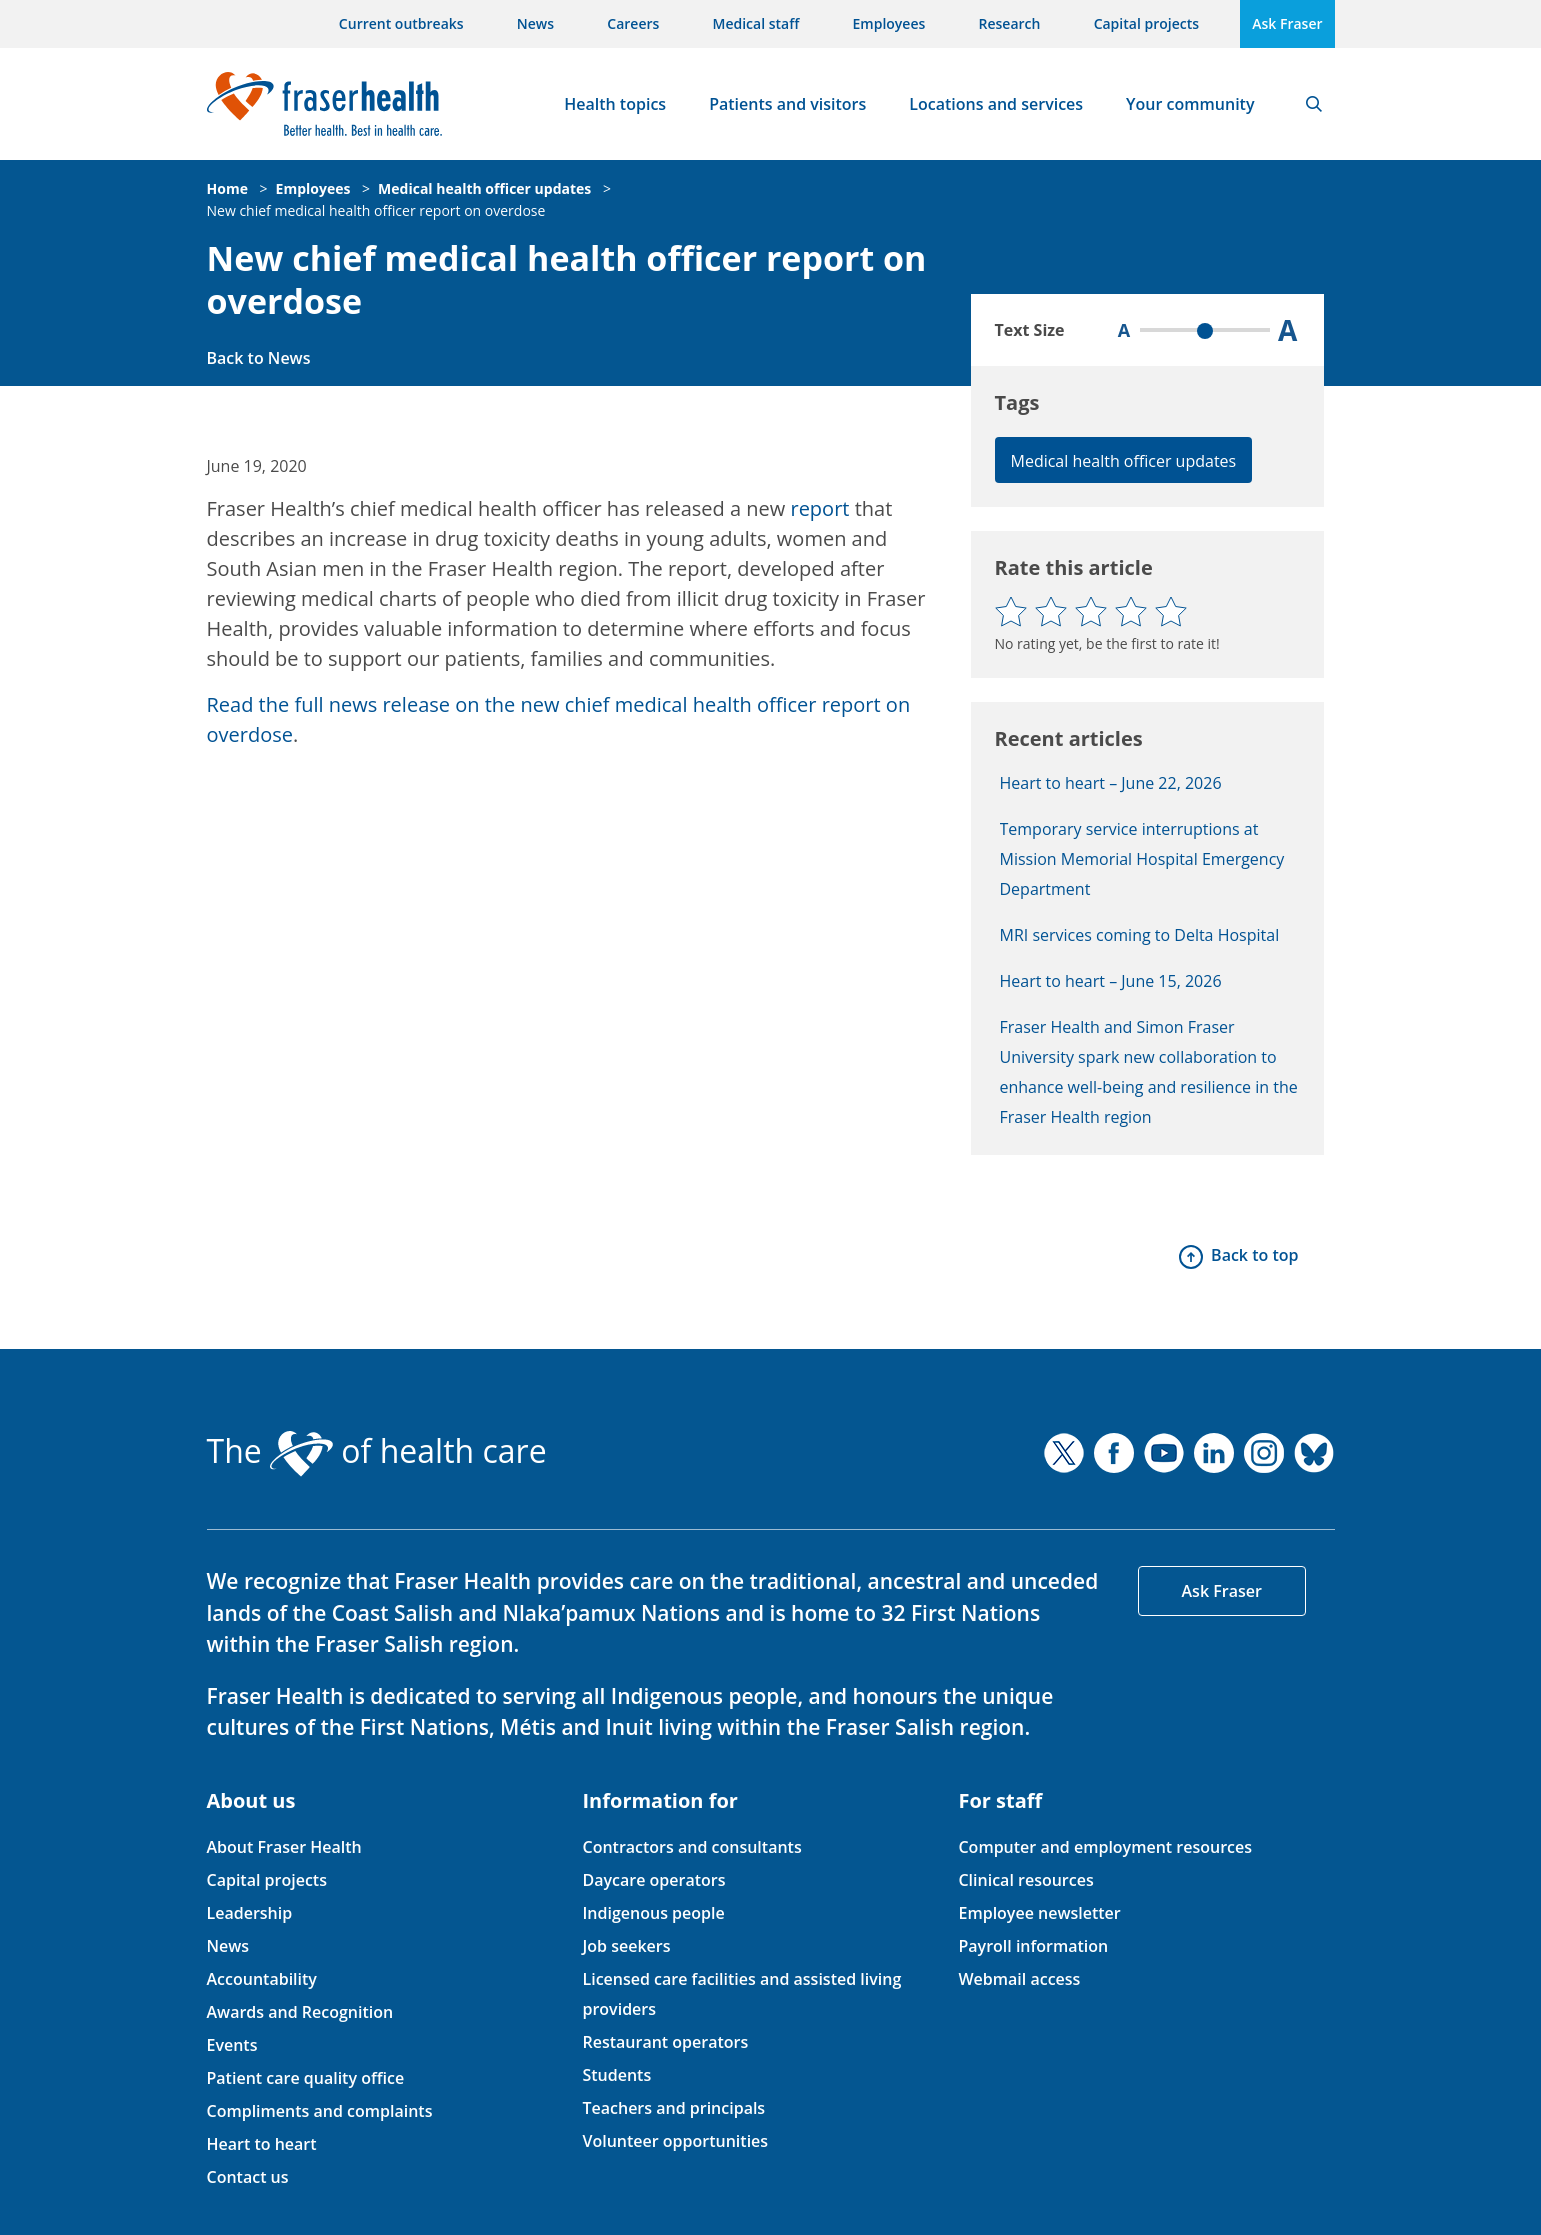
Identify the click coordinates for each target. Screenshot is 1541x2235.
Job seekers (626, 1946)
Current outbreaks (401, 23)
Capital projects (1146, 23)
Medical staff (756, 23)
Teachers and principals (673, 2108)
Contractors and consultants (691, 1847)
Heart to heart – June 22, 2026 (1111, 783)
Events (232, 2045)
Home (227, 188)
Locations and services (996, 104)
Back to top (1254, 1255)
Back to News (259, 358)
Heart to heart (262, 2144)
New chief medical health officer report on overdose (376, 210)
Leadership (250, 1913)
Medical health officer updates (484, 188)
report (819, 508)
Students (616, 2075)
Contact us (248, 2177)
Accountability (262, 1979)
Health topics (615, 104)
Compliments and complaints (320, 2111)
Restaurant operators (665, 2042)
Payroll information (1033, 1946)
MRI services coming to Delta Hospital (1140, 935)
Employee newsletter (1039, 1913)
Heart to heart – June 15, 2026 (1111, 981)
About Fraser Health (284, 1847)
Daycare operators (653, 1880)
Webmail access (1019, 1979)
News (535, 23)
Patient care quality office (306, 2078)
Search (1314, 104)
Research (1010, 23)
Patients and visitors (787, 104)
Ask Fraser (1287, 23)
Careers (633, 23)
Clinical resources (1025, 1880)
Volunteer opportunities (675, 2141)
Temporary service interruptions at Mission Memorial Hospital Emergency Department (1142, 859)
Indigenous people (653, 1913)
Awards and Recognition (300, 2012)
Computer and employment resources (1105, 1847)
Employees (889, 23)
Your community (1190, 104)
